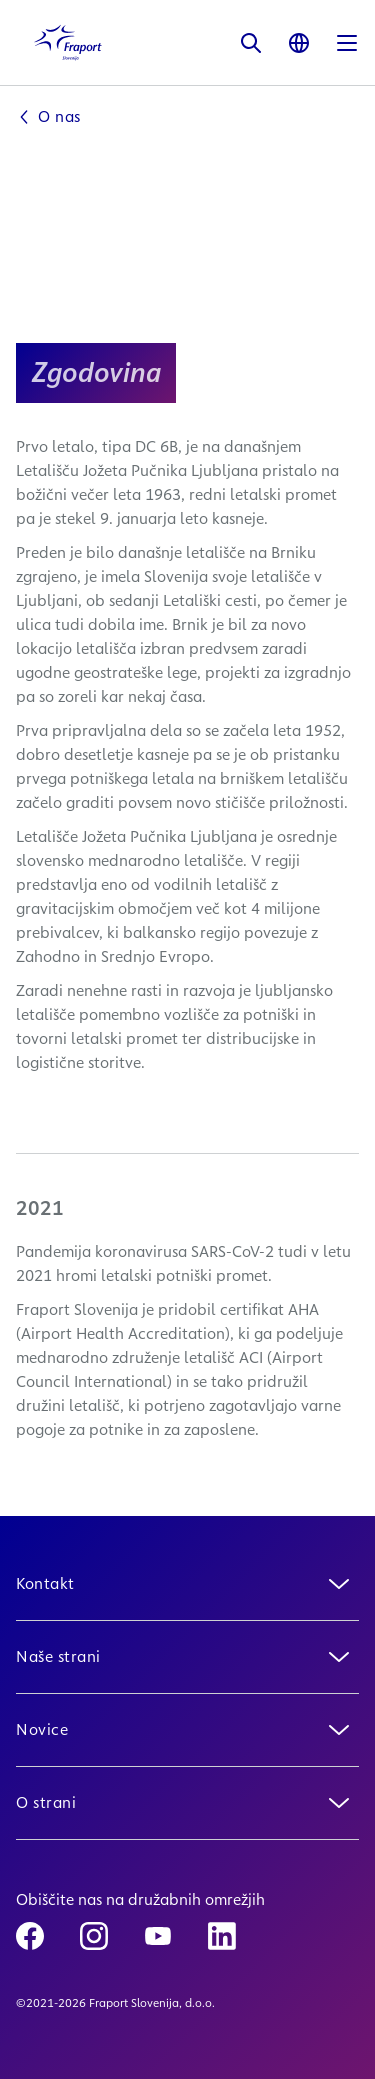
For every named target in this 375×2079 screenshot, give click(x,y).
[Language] (299, 42)
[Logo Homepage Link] (68, 42)
